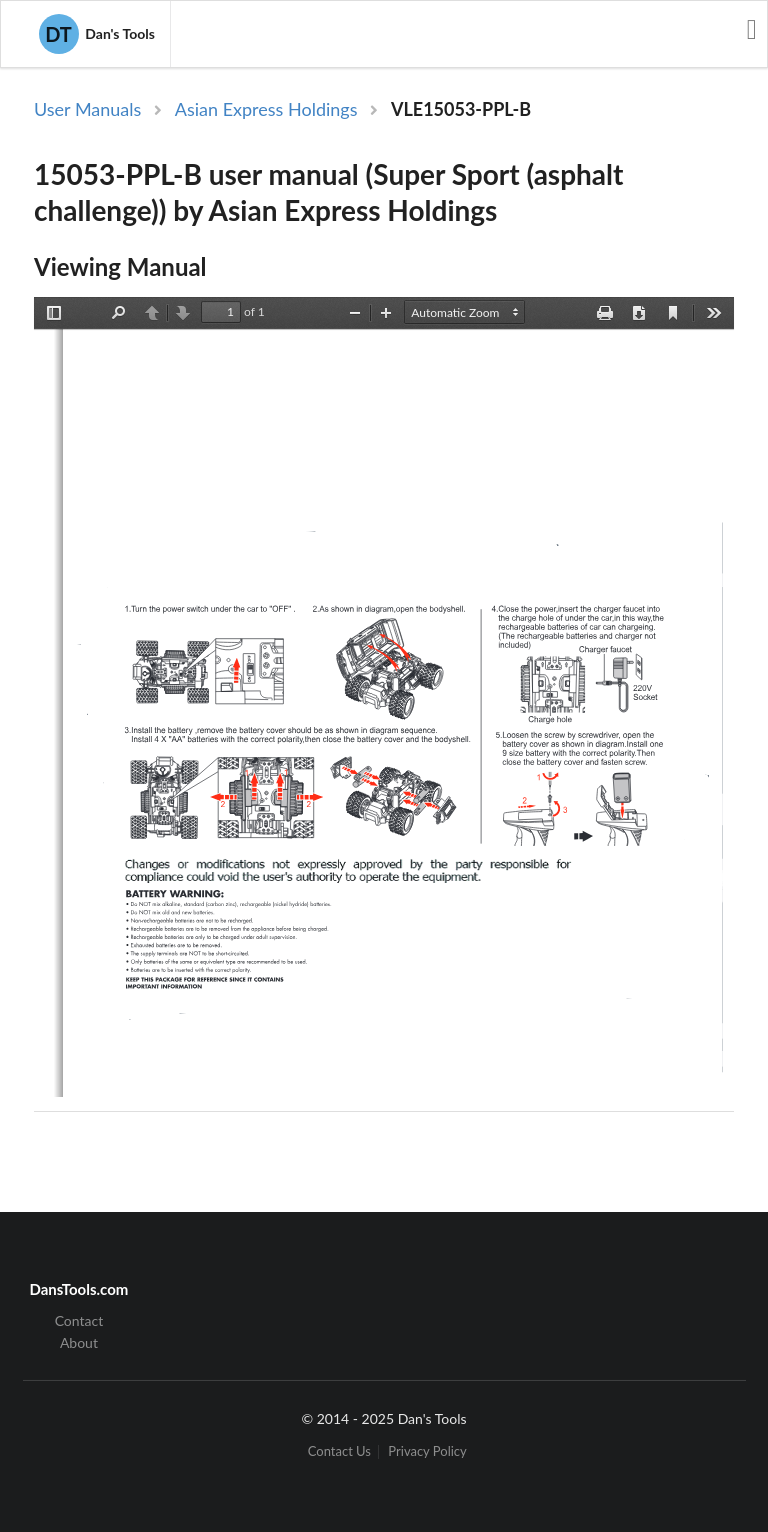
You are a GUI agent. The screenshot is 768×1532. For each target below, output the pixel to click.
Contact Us (339, 1451)
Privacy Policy (427, 1451)
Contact (79, 1321)
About (79, 1342)
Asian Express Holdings (266, 109)
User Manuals (87, 109)
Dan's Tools (97, 34)
